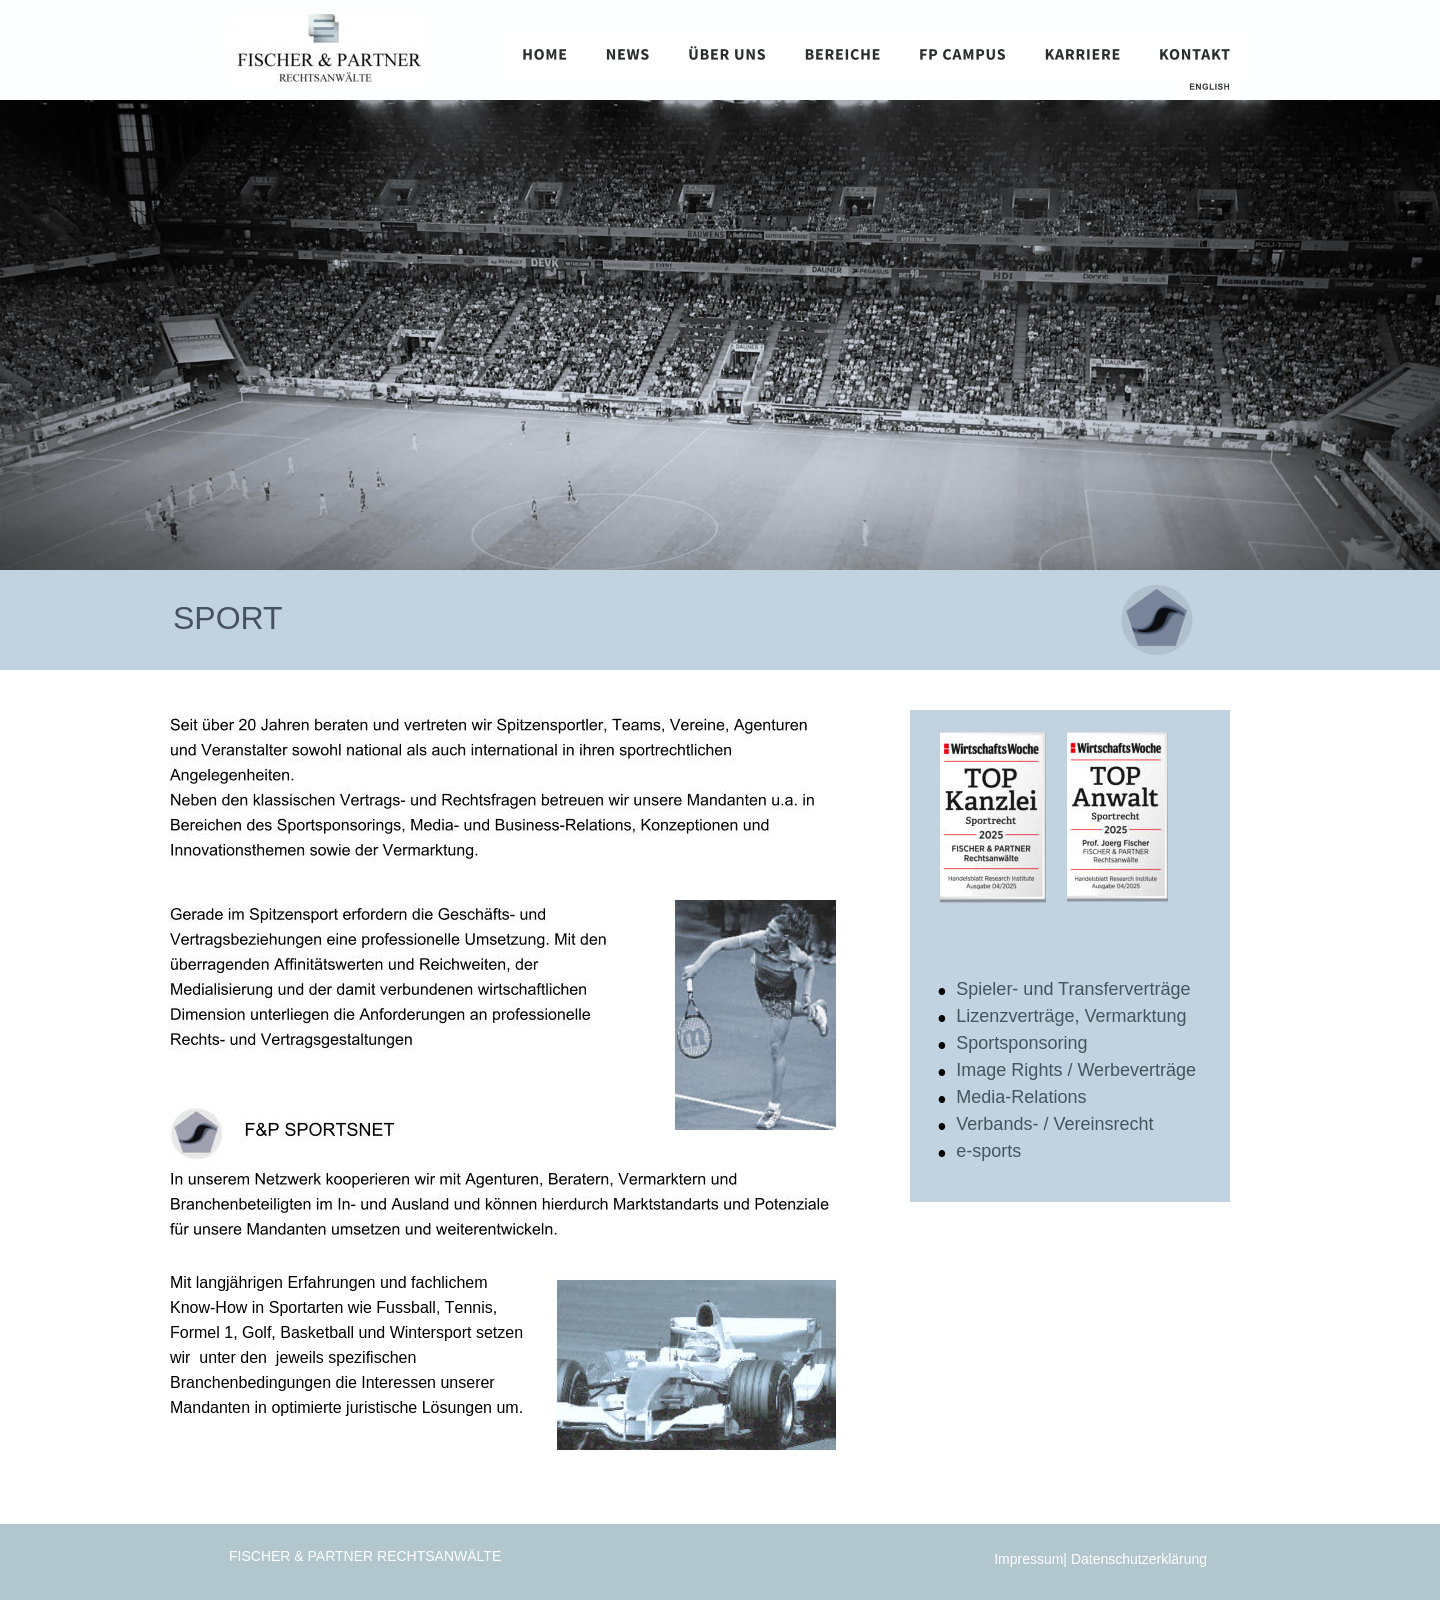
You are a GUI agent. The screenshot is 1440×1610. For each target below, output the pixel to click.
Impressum (1028, 1559)
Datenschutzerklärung (1141, 1559)
